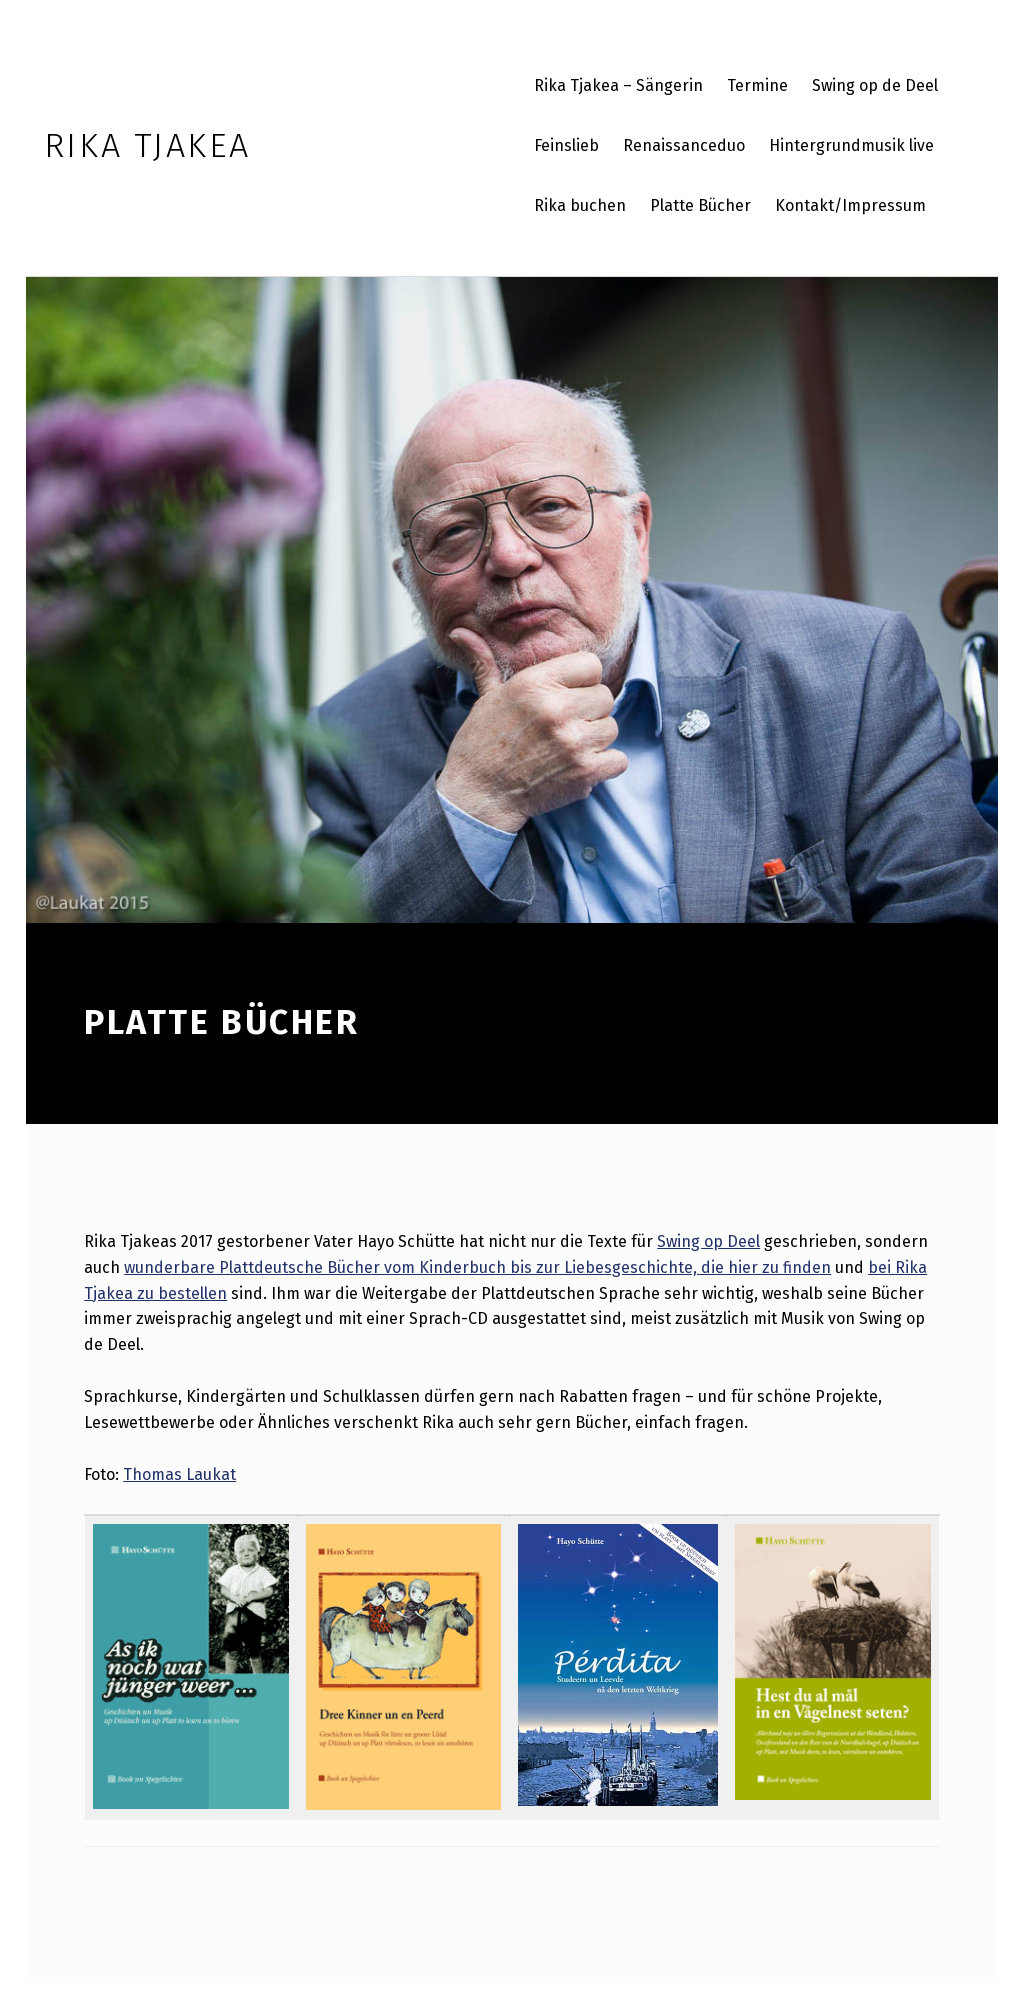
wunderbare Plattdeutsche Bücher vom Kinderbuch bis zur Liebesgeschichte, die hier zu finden (477, 1267)
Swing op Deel (708, 1241)
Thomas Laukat (179, 1474)
